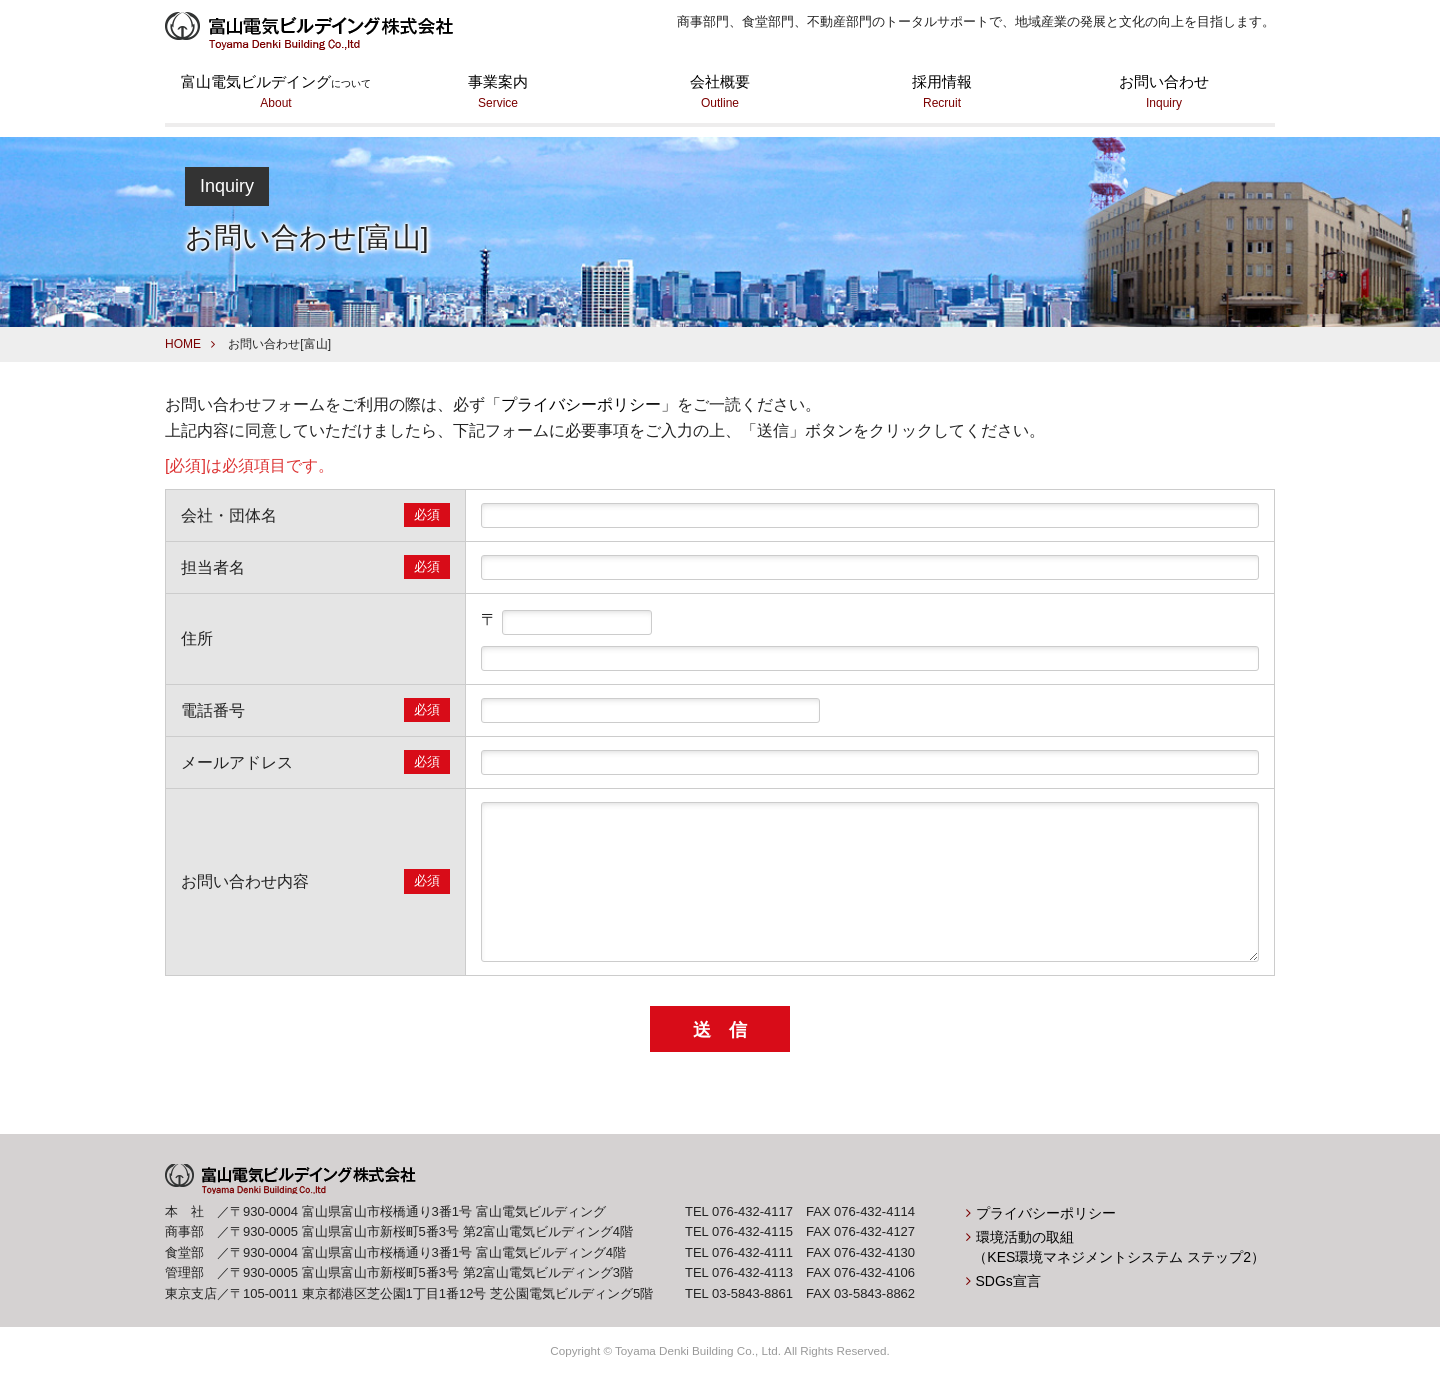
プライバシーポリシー (581, 404)
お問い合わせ (1164, 93)
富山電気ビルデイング (276, 93)
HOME (183, 344)
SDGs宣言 (1008, 1281)
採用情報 (942, 93)
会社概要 (720, 93)
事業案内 (498, 93)
